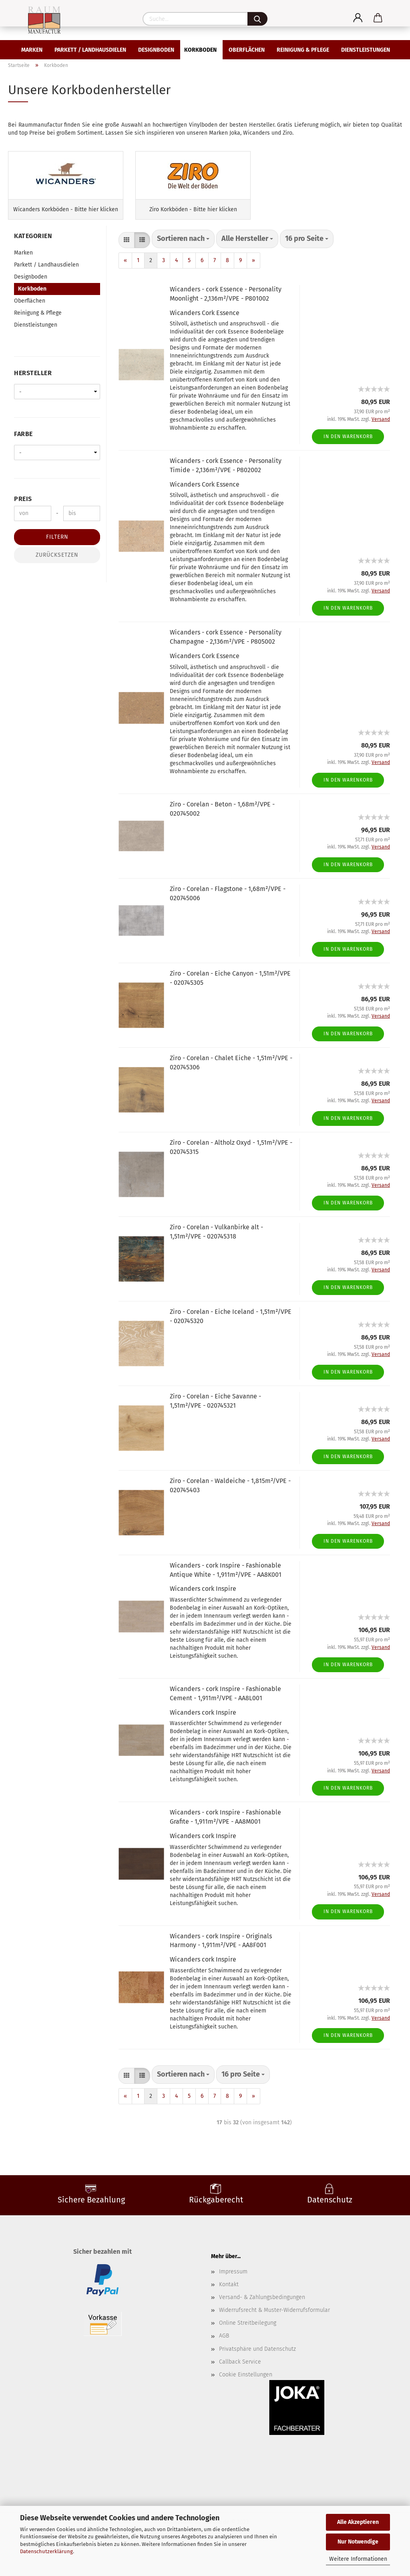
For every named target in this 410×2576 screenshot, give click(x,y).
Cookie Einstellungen (245, 2406)
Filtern (57, 568)
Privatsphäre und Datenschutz (257, 2380)
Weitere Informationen (358, 2559)
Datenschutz (329, 2231)
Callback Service (240, 2393)
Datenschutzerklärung (46, 2551)
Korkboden (200, 49)
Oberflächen (247, 49)
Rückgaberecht (216, 2231)
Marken (31, 49)
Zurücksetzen (57, 586)
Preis (23, 530)
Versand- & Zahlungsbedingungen (262, 2328)
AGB (224, 2367)
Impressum (233, 2303)
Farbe (23, 465)
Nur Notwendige (358, 2541)
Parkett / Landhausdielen (90, 49)
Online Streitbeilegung (247, 2354)
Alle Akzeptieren (358, 2522)
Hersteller (33, 404)
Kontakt (229, 2316)
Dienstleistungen (365, 49)
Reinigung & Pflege (303, 49)
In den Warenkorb (348, 468)
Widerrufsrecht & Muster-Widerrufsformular (274, 2341)
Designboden (156, 49)
